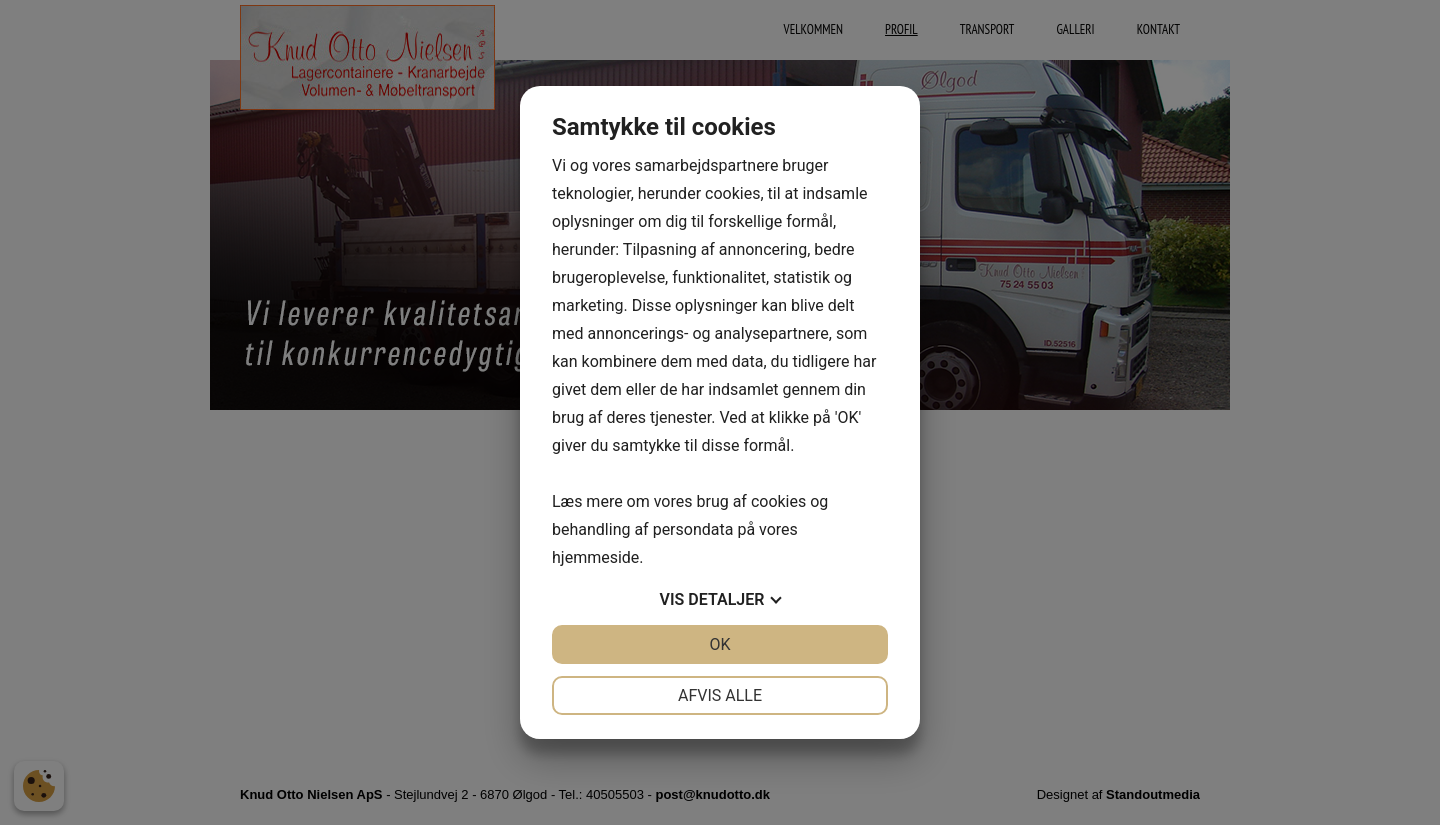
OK (719, 644)
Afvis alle (720, 695)
